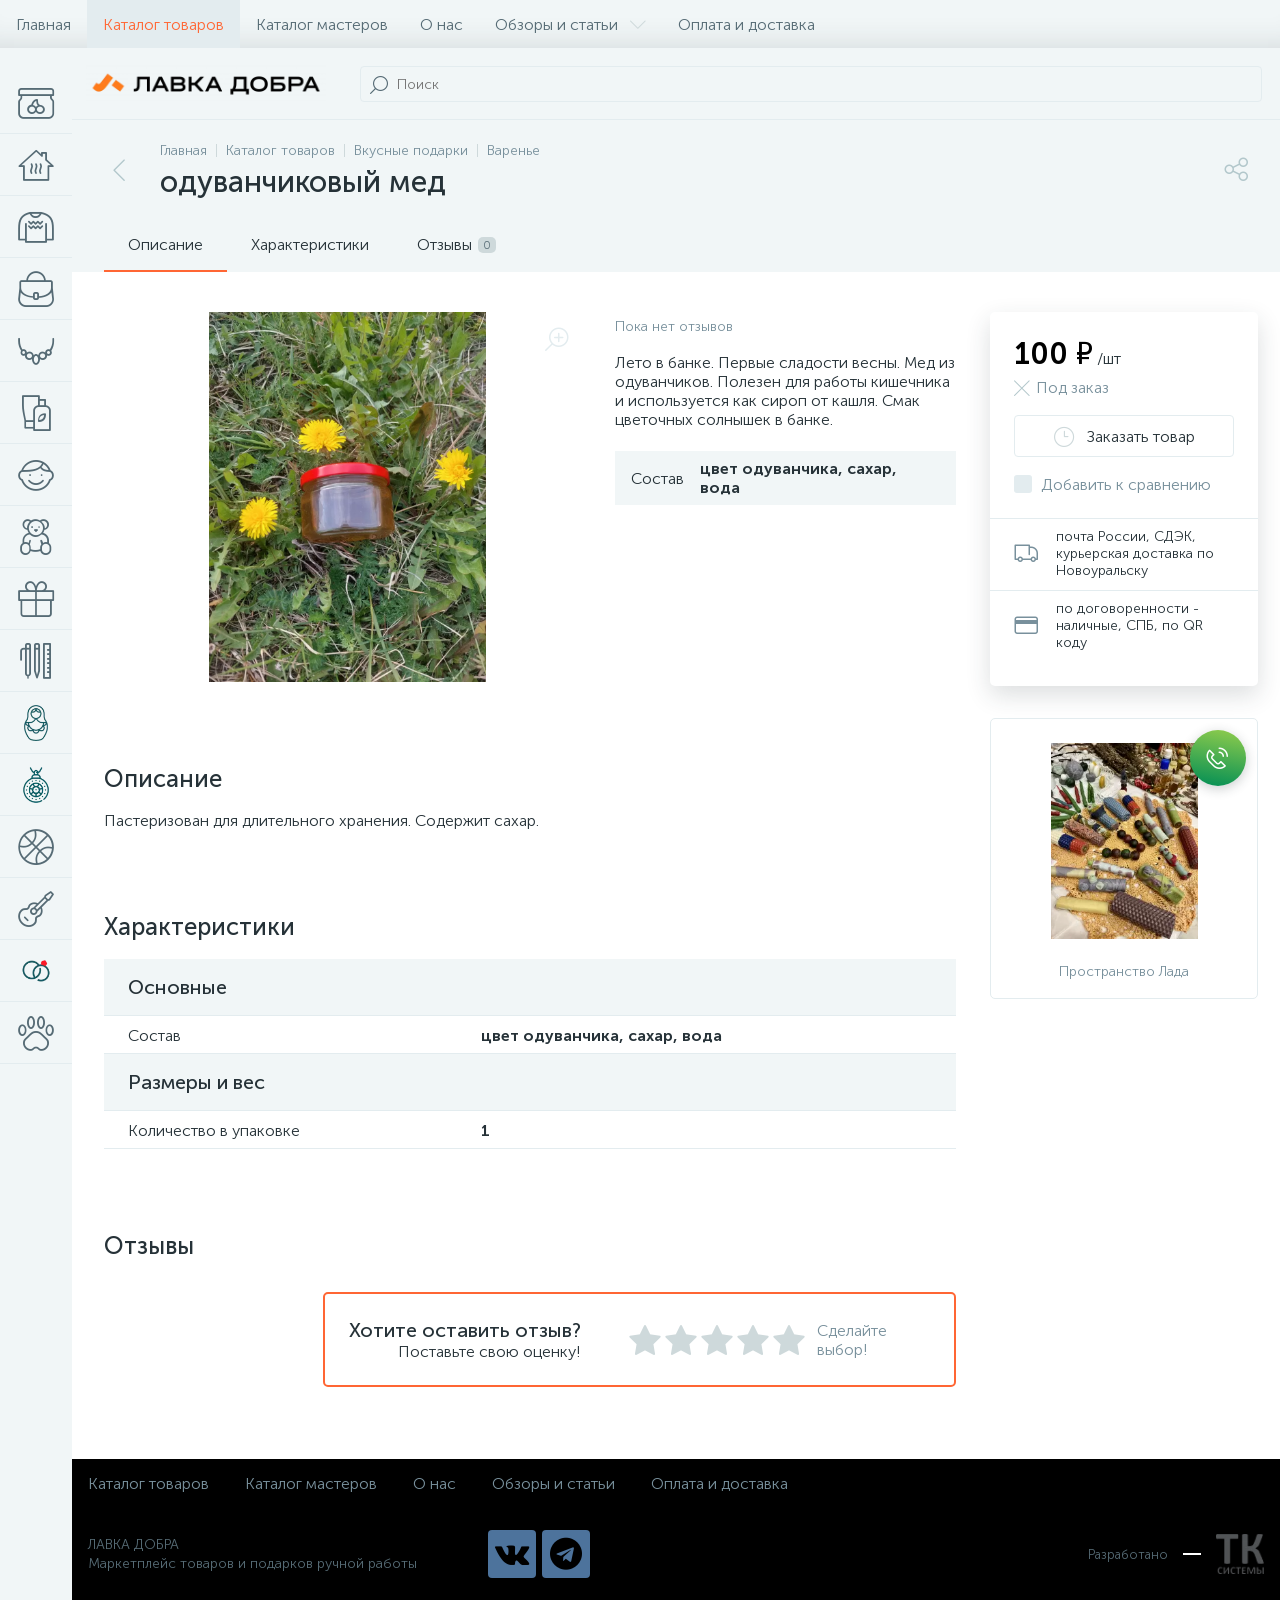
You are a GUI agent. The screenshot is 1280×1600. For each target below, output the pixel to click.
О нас (441, 24)
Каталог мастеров (322, 24)
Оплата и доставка (746, 24)
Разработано (1176, 1554)
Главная (43, 24)
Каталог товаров (163, 24)
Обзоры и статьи (570, 24)
